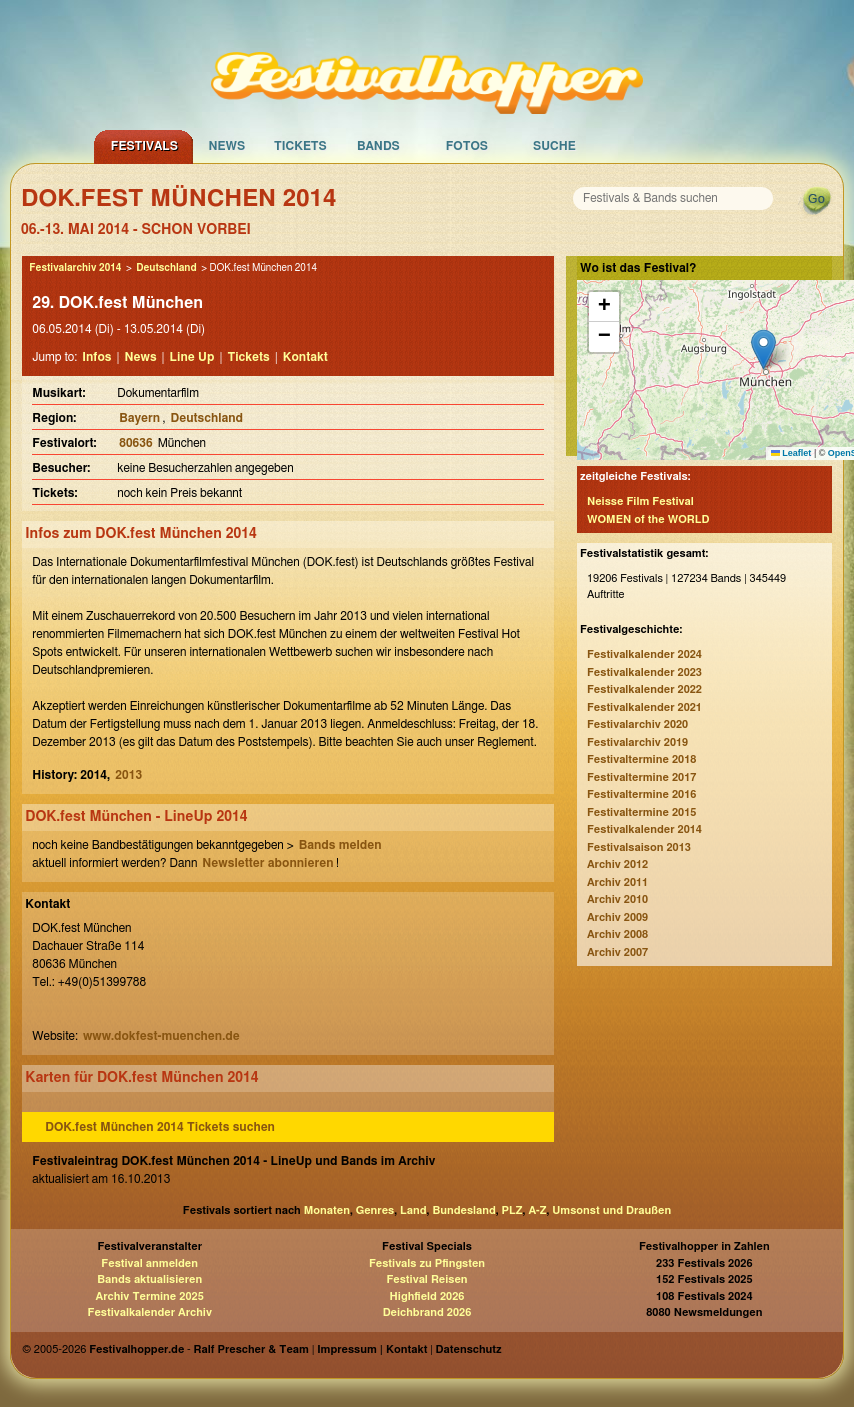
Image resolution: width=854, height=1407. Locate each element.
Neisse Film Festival (640, 501)
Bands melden (340, 845)
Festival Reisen (426, 1279)
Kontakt (305, 357)
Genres (375, 1210)
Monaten (327, 1210)
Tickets (300, 146)
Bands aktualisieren (149, 1279)
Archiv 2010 (617, 899)
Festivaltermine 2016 (641, 794)
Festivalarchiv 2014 (75, 268)
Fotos (467, 146)
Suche (554, 146)
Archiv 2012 (617, 864)
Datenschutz (469, 1349)
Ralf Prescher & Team (251, 1349)
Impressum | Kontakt (372, 1349)
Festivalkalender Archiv (149, 1312)
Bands (378, 146)
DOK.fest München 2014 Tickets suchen (160, 1127)
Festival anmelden (149, 1263)
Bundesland (463, 1210)
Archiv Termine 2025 (150, 1296)
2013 (128, 775)
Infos (96, 357)
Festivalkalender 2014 (644, 829)
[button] (763, 349)
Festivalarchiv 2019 (637, 742)
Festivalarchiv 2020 (637, 724)
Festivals (144, 146)
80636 (135, 443)
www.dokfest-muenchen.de (161, 1036)
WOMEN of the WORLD (648, 519)
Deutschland (166, 268)
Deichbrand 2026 (427, 1312)
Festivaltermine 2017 (641, 777)
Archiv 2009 (617, 917)
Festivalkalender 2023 (644, 672)
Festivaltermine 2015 (641, 812)
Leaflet (791, 453)
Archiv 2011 (617, 882)
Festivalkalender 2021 (644, 707)
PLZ (512, 1210)
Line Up (192, 357)
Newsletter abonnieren (267, 863)
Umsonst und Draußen (611, 1210)
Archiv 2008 (617, 934)
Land (413, 1210)
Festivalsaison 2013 (639, 847)
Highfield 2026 (427, 1296)
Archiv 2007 (617, 952)
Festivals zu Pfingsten (427, 1263)
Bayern (139, 418)
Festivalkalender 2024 (644, 654)
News (227, 146)
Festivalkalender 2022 (644, 689)
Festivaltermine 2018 (641, 759)
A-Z (537, 1210)
